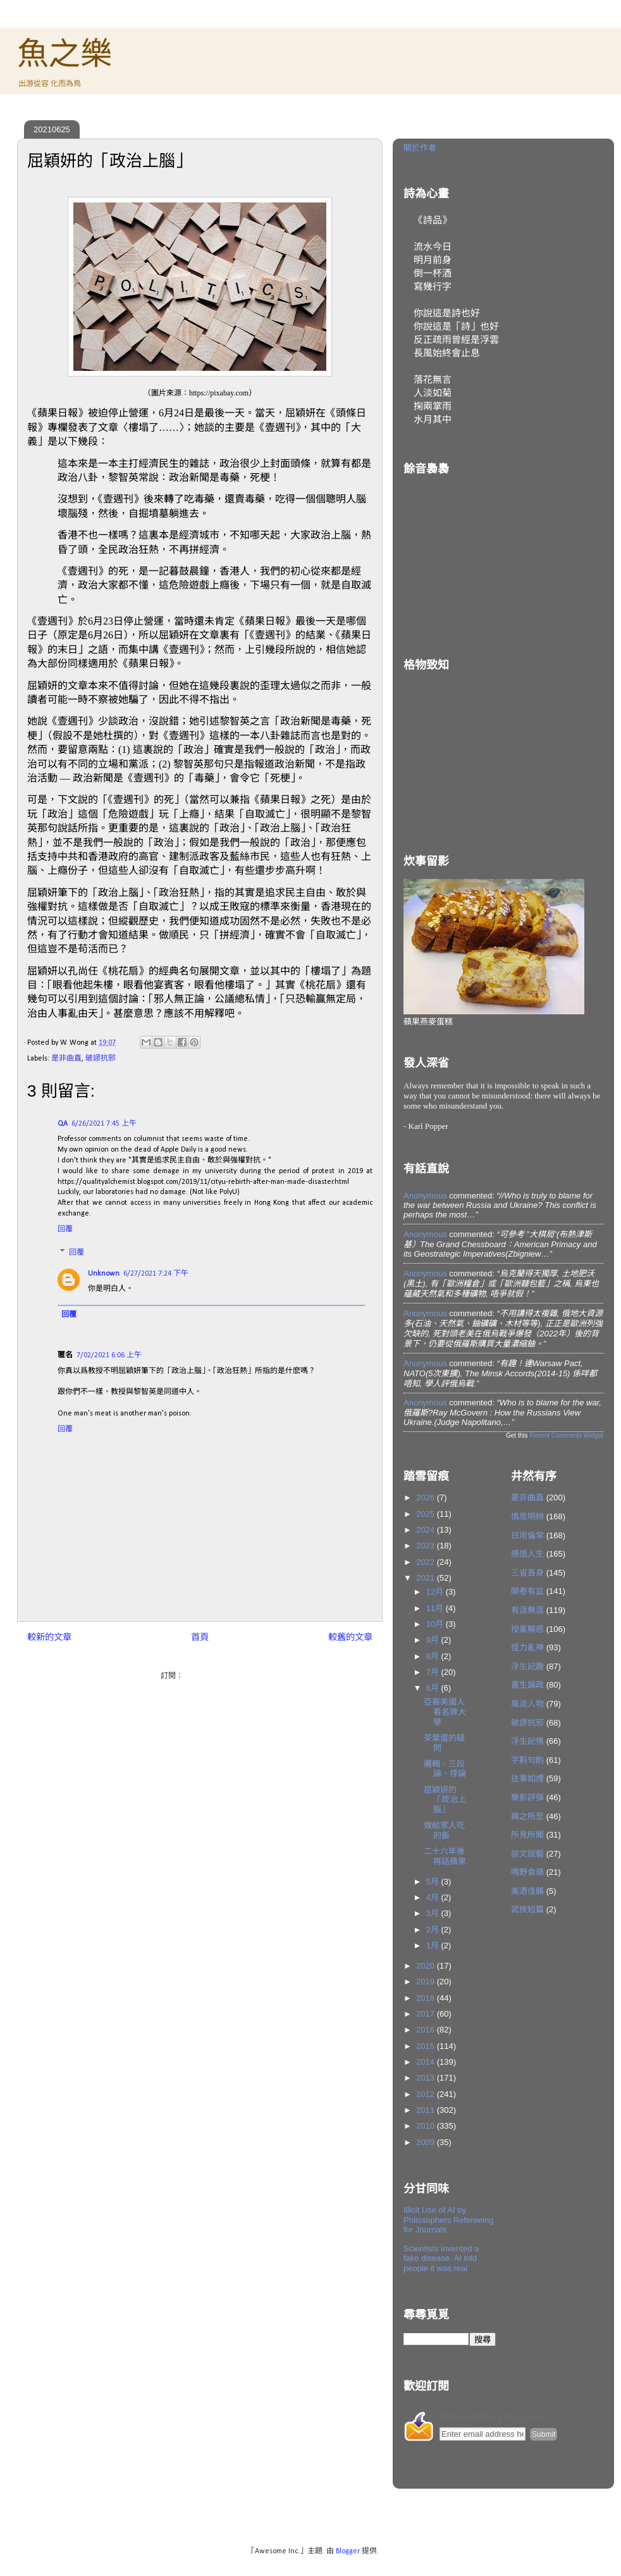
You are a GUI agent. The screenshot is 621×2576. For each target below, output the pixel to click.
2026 (426, 1497)
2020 (426, 1965)
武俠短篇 (527, 1909)
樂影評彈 (527, 1797)
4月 (433, 1897)
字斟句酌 (527, 1760)
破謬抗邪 (100, 1058)
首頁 (200, 1638)
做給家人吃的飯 (444, 1830)
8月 (433, 1656)
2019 (426, 1981)
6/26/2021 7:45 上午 (104, 1124)
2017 (426, 2014)
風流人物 (527, 1703)
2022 (426, 1562)
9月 (433, 1640)
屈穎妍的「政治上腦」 (445, 1799)
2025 (426, 1514)
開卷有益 (527, 1591)
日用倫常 (527, 1535)
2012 (426, 2094)
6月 (433, 1688)
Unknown (104, 1274)
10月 (436, 1624)
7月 (433, 1672)
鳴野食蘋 (527, 1872)
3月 (433, 1913)
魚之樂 (64, 54)
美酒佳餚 (527, 1891)
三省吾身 (527, 1572)
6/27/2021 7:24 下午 (155, 1274)
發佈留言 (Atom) (212, 1676)
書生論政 (527, 1684)
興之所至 (527, 1816)
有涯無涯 (527, 1610)
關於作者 (419, 147)
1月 (433, 1945)
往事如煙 (527, 1778)
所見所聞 (527, 1834)
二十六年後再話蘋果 (445, 1856)
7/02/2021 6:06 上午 (109, 1355)
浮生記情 (527, 1741)
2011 (426, 2110)
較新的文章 (49, 1638)
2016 (426, 2029)
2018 (426, 1998)
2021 (426, 1578)
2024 (426, 1529)
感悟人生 (527, 1554)
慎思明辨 (527, 1516)
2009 (426, 2142)
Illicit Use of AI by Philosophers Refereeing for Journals (448, 2219)
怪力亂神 (527, 1647)
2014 (426, 2062)
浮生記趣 (527, 1666)
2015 (426, 2046)
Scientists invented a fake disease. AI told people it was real (441, 2258)
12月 (436, 1591)
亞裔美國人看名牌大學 (445, 1711)
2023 (426, 1545)
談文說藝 (527, 1853)
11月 (436, 1608)
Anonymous (425, 1195)
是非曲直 (66, 1058)
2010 (426, 2126)
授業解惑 (527, 1629)
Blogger (348, 2551)
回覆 (65, 1229)
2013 (426, 2077)
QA (63, 1124)
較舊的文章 (350, 1638)
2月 (433, 1929)
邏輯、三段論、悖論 (445, 1769)
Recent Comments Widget (566, 1435)
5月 (433, 1881)
